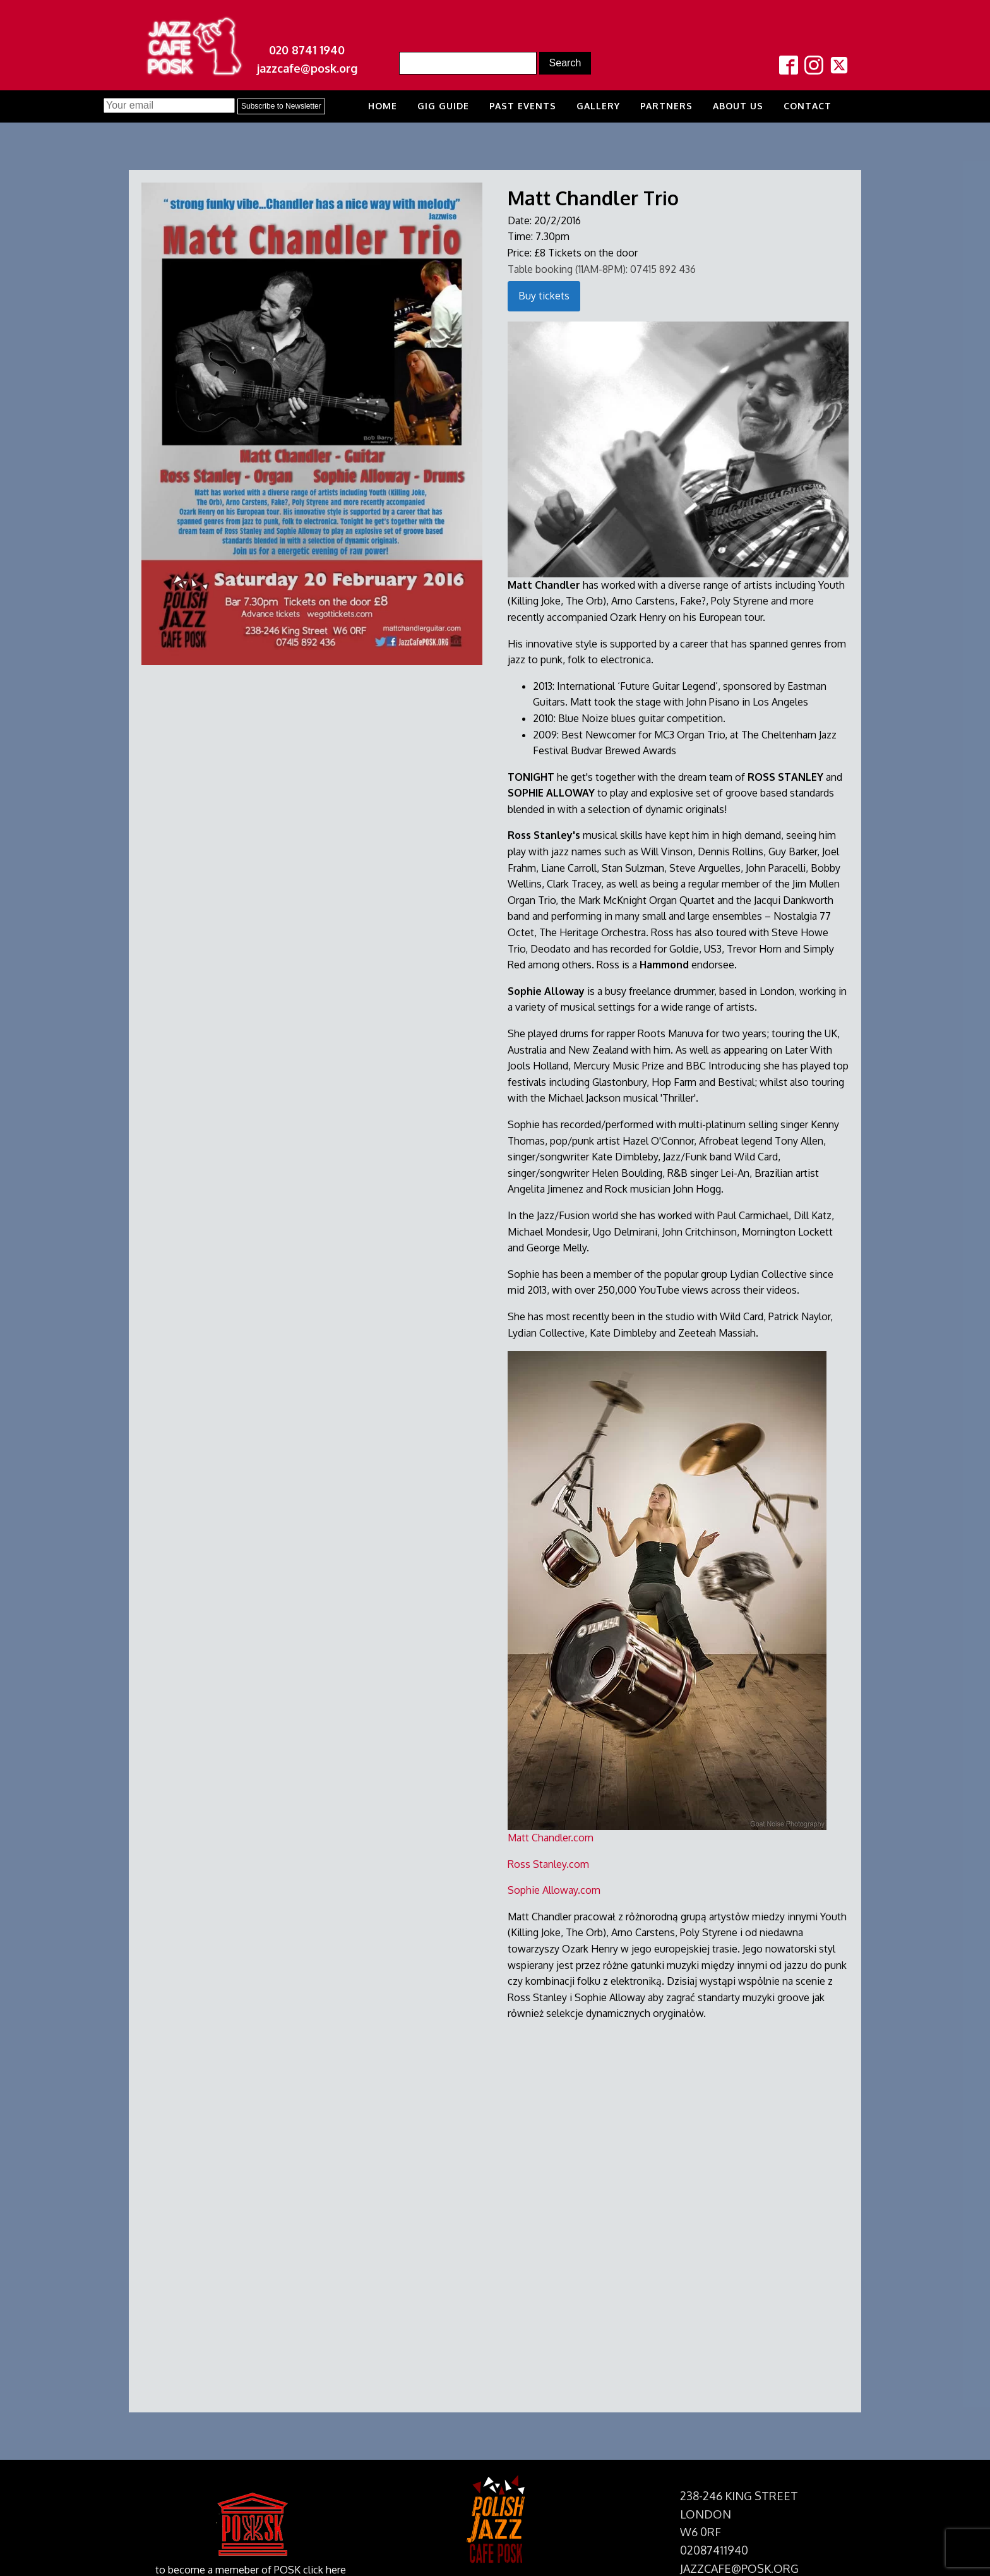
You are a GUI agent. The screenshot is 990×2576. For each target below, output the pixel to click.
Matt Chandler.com (550, 1837)
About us (738, 105)
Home (382, 105)
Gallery (598, 105)
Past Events (522, 105)
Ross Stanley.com (548, 1864)
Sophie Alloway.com (554, 1890)
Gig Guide (443, 105)
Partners (666, 105)
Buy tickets (544, 295)
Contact (808, 105)
